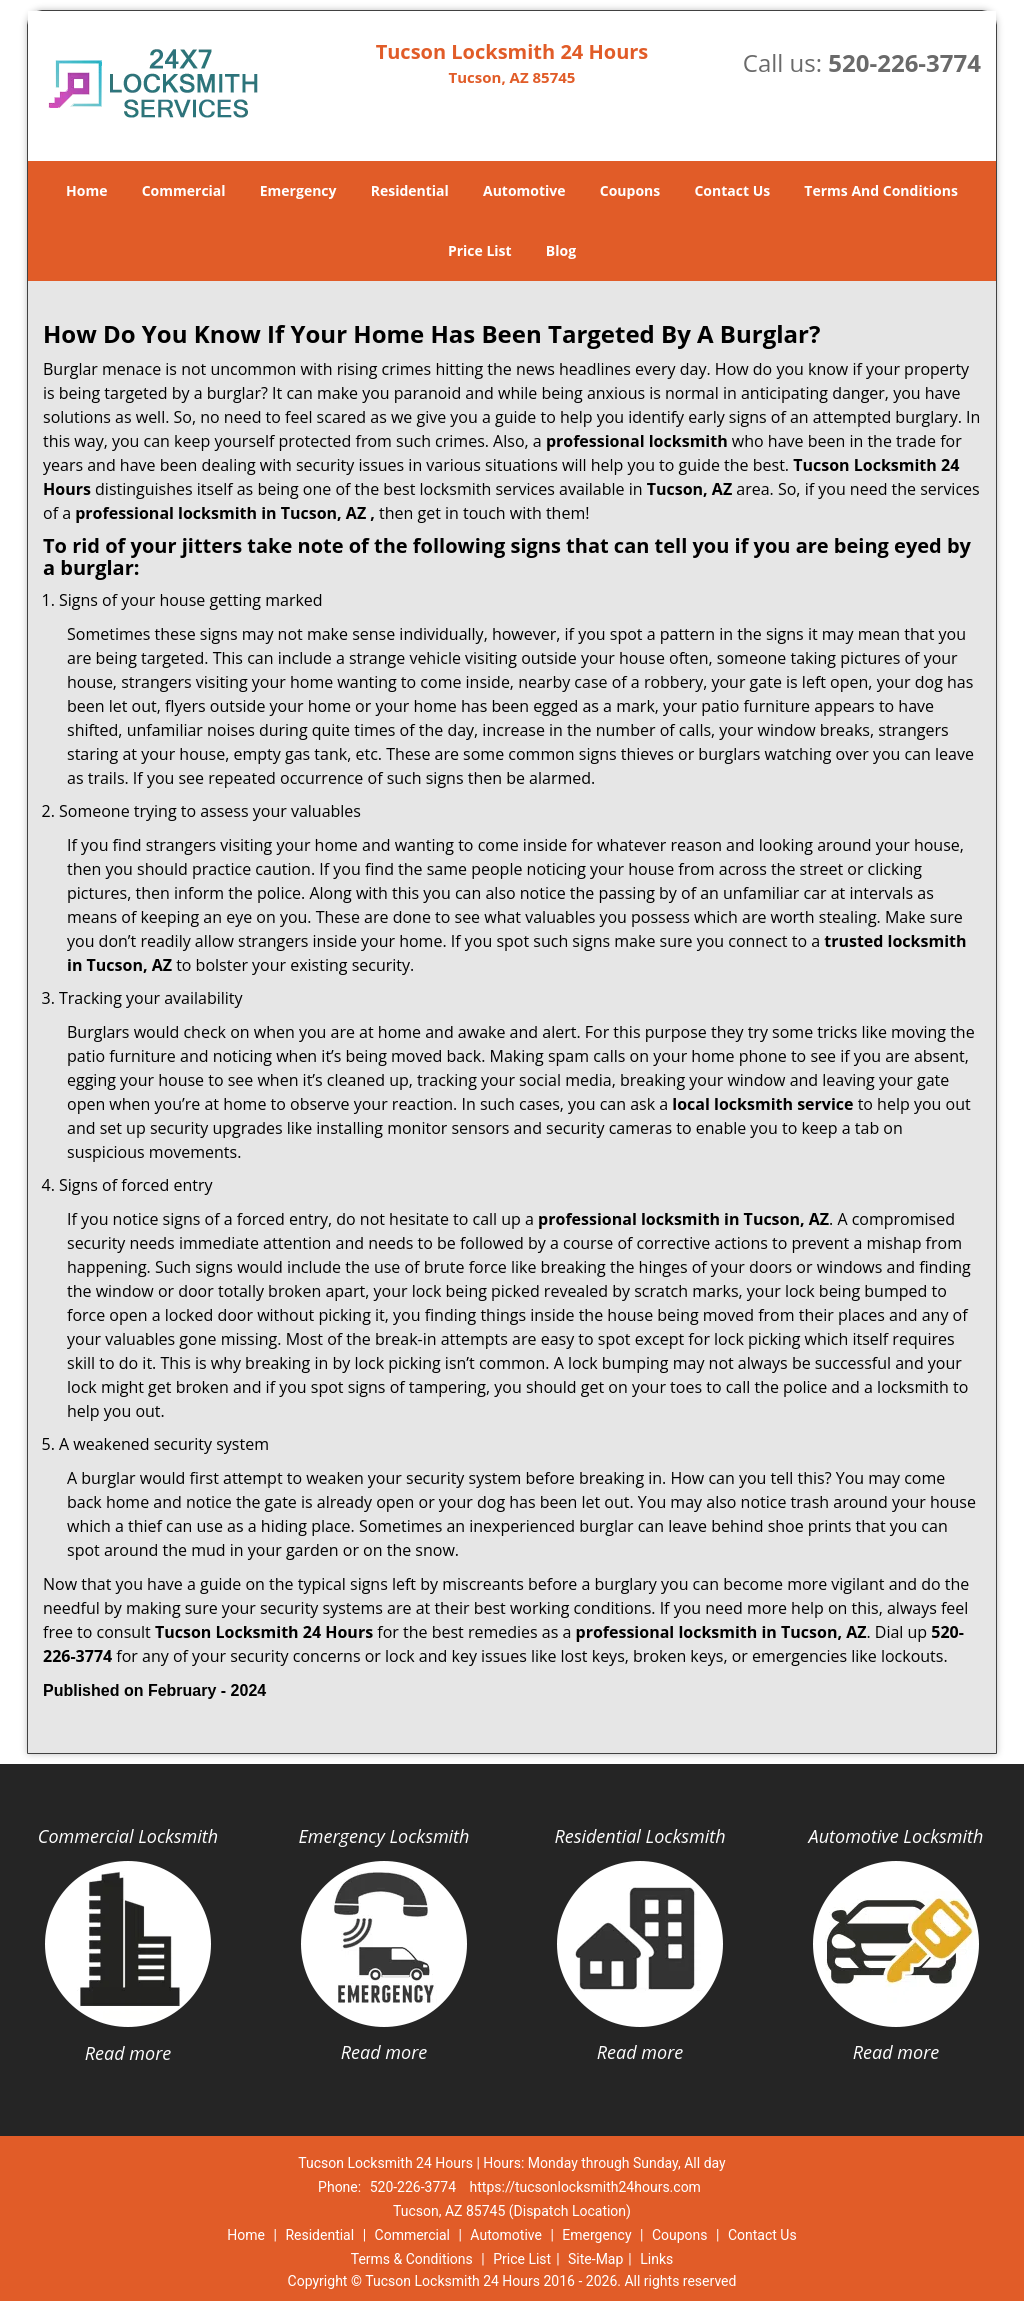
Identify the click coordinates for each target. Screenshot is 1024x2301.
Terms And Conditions (881, 190)
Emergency (298, 190)
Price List (480, 250)
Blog (561, 250)
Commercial (184, 190)
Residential (410, 190)
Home (86, 190)
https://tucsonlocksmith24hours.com (585, 2187)
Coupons (630, 190)
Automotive (524, 190)
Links (656, 2259)
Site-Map (595, 2259)
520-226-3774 (904, 62)
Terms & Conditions (412, 2259)
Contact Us (732, 190)
